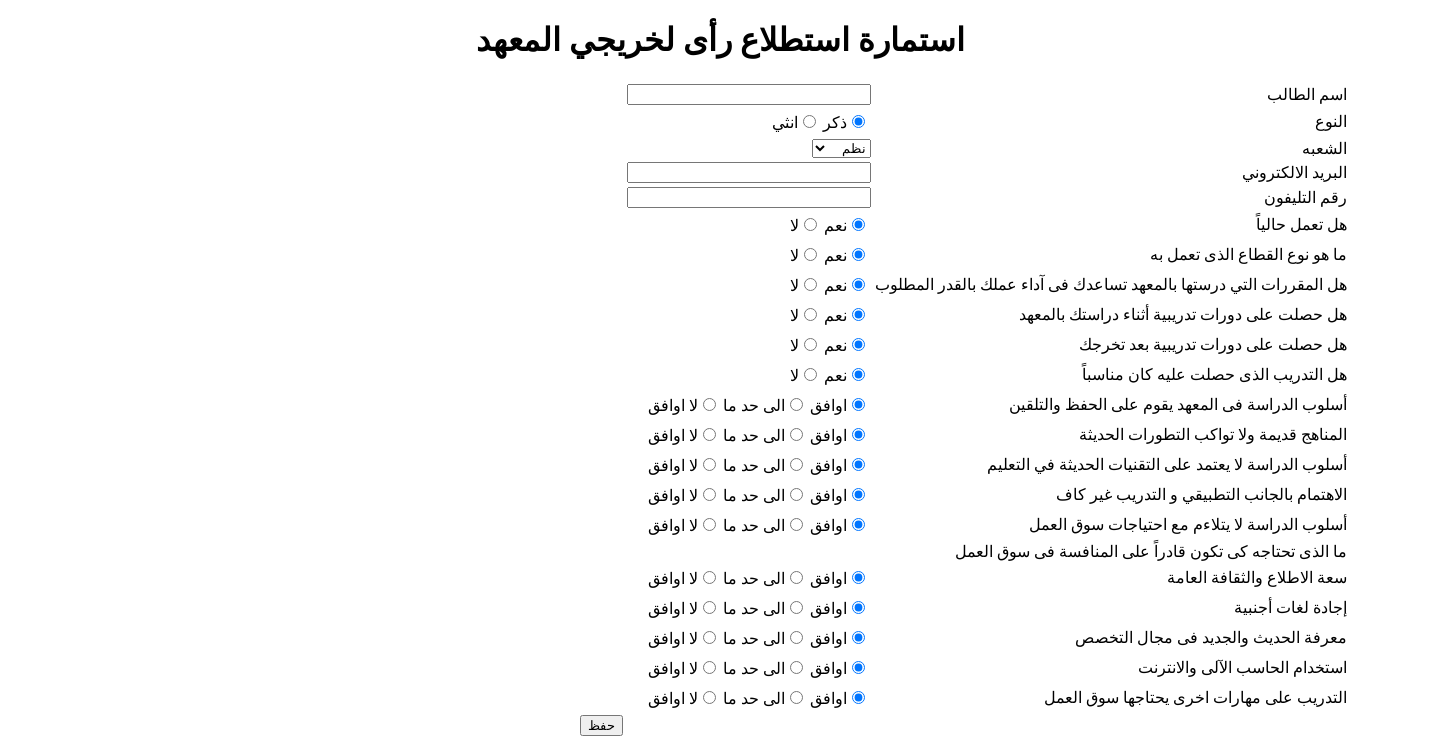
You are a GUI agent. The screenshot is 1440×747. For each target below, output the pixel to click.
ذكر (835, 122)
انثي (785, 122)
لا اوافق (673, 405)
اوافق (828, 405)
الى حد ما (754, 405)
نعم (835, 225)
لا (794, 225)
